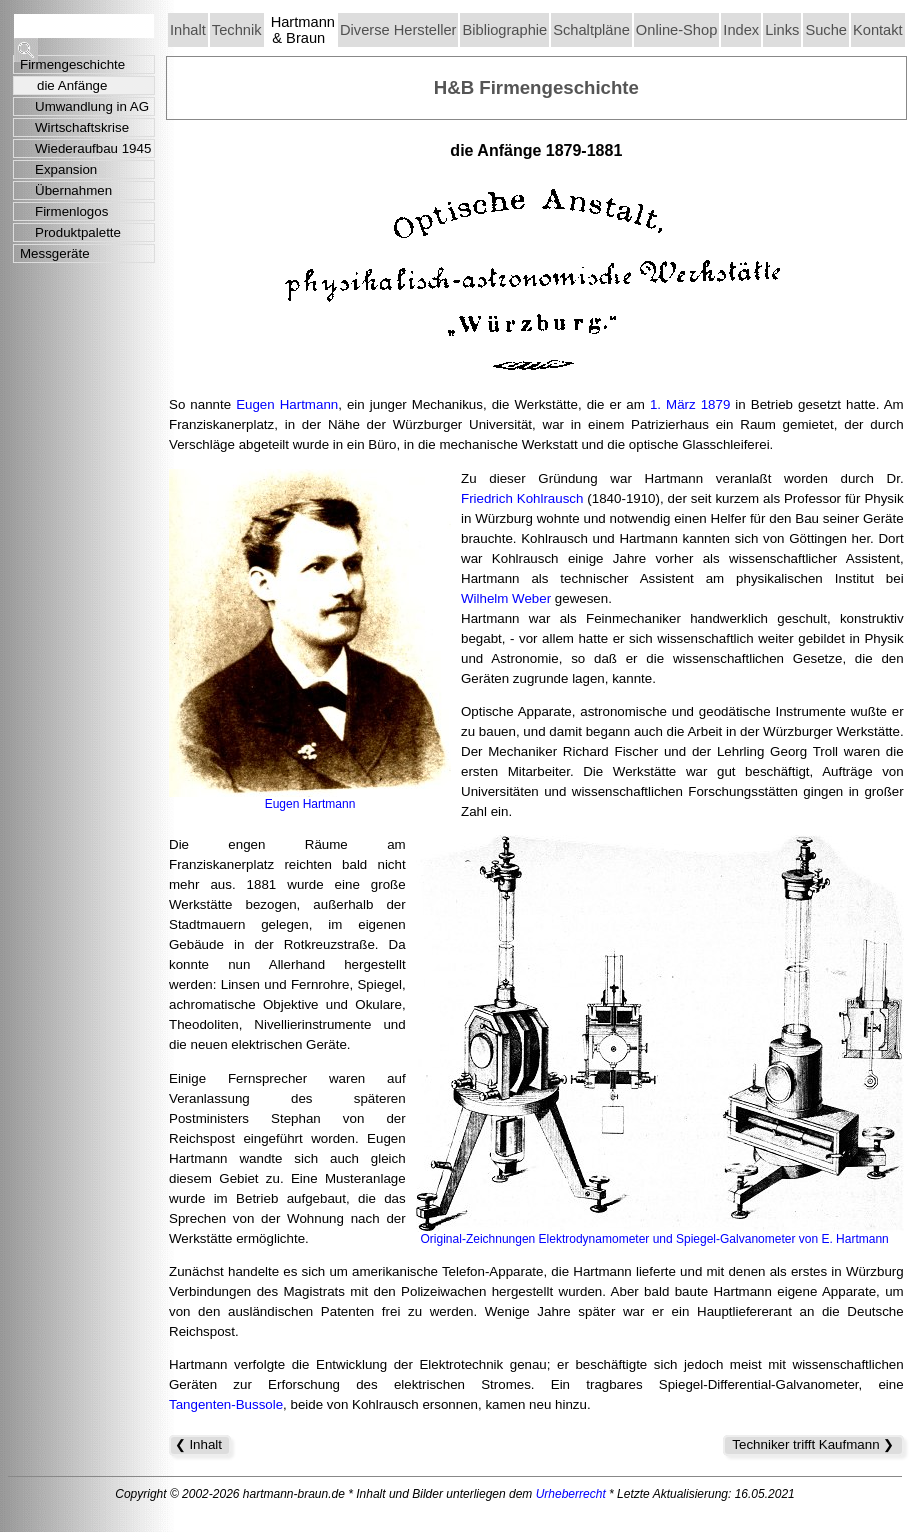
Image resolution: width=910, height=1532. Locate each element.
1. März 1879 (690, 404)
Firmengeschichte (72, 64)
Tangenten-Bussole (226, 1404)
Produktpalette (78, 232)
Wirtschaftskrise (82, 127)
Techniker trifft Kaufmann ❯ (813, 1444)
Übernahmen (73, 190)
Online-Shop (676, 30)
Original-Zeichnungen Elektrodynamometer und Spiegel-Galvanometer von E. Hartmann (655, 1239)
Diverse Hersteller (398, 30)
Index (741, 30)
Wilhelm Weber (506, 598)
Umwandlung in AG (92, 106)
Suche (826, 30)
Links (782, 30)
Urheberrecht (571, 1494)
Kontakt (878, 30)
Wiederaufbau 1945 (93, 148)
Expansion (66, 169)
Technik (237, 30)
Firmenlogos (71, 211)
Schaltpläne (591, 30)
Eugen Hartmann (287, 404)
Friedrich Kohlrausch (522, 498)
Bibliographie (504, 30)
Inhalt (188, 30)
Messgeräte (55, 253)
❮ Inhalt (200, 1444)
